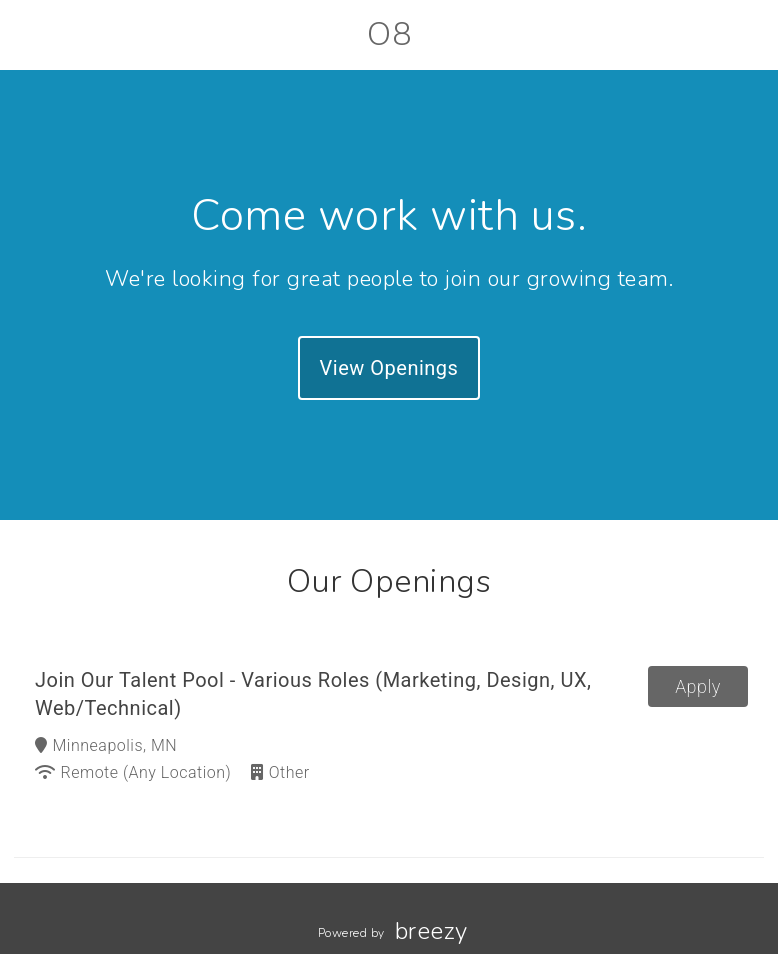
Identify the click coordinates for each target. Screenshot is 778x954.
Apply (698, 686)
